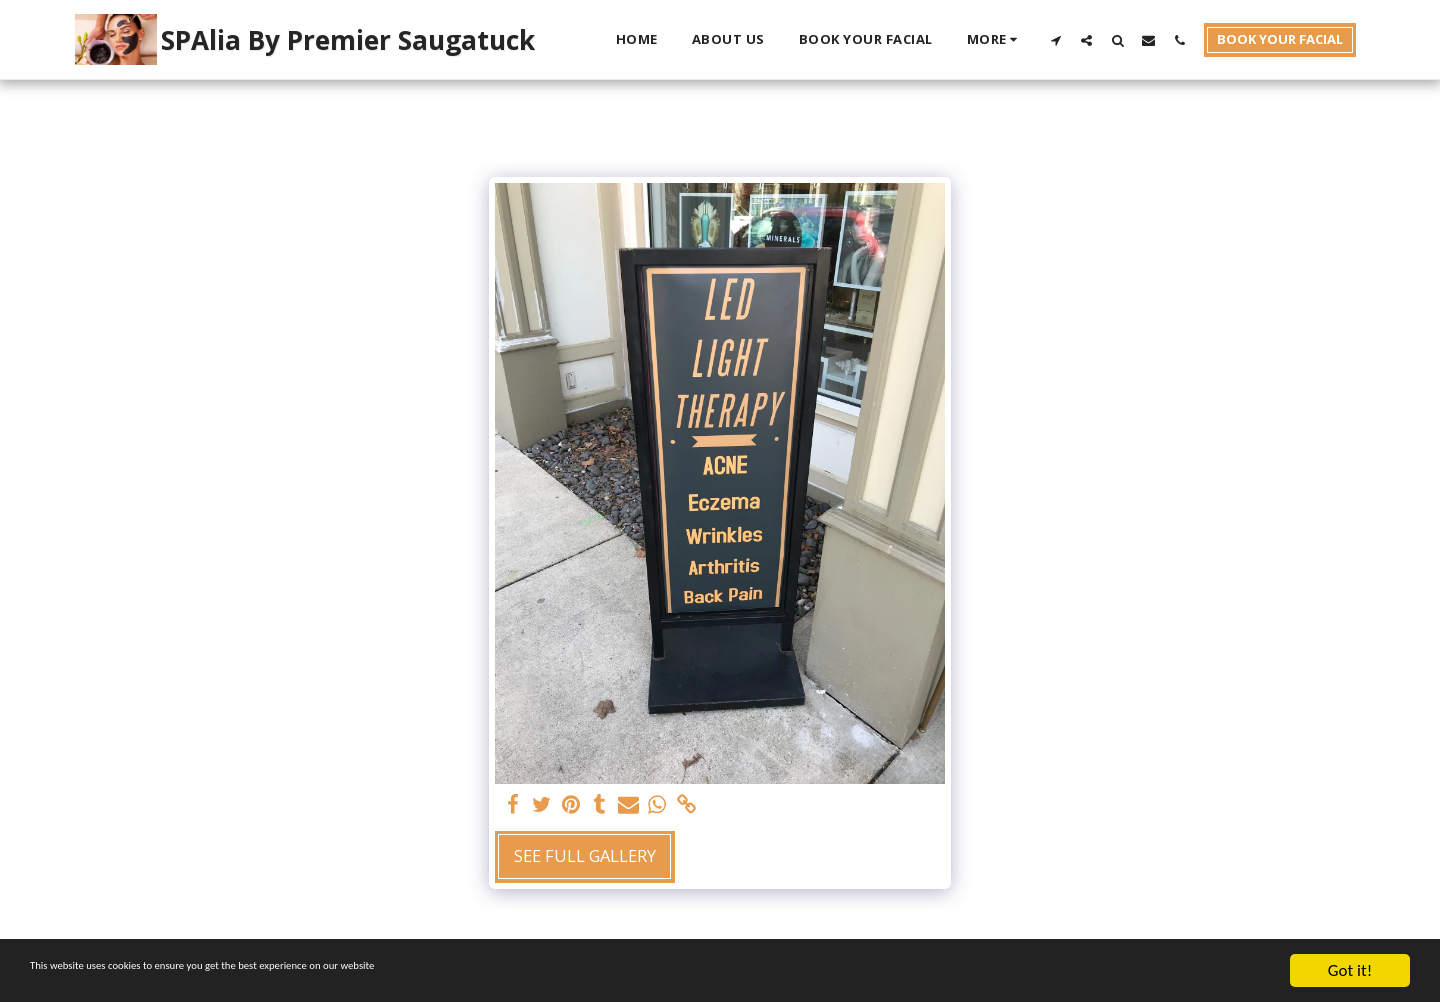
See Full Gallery (585, 855)
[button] (1055, 40)
